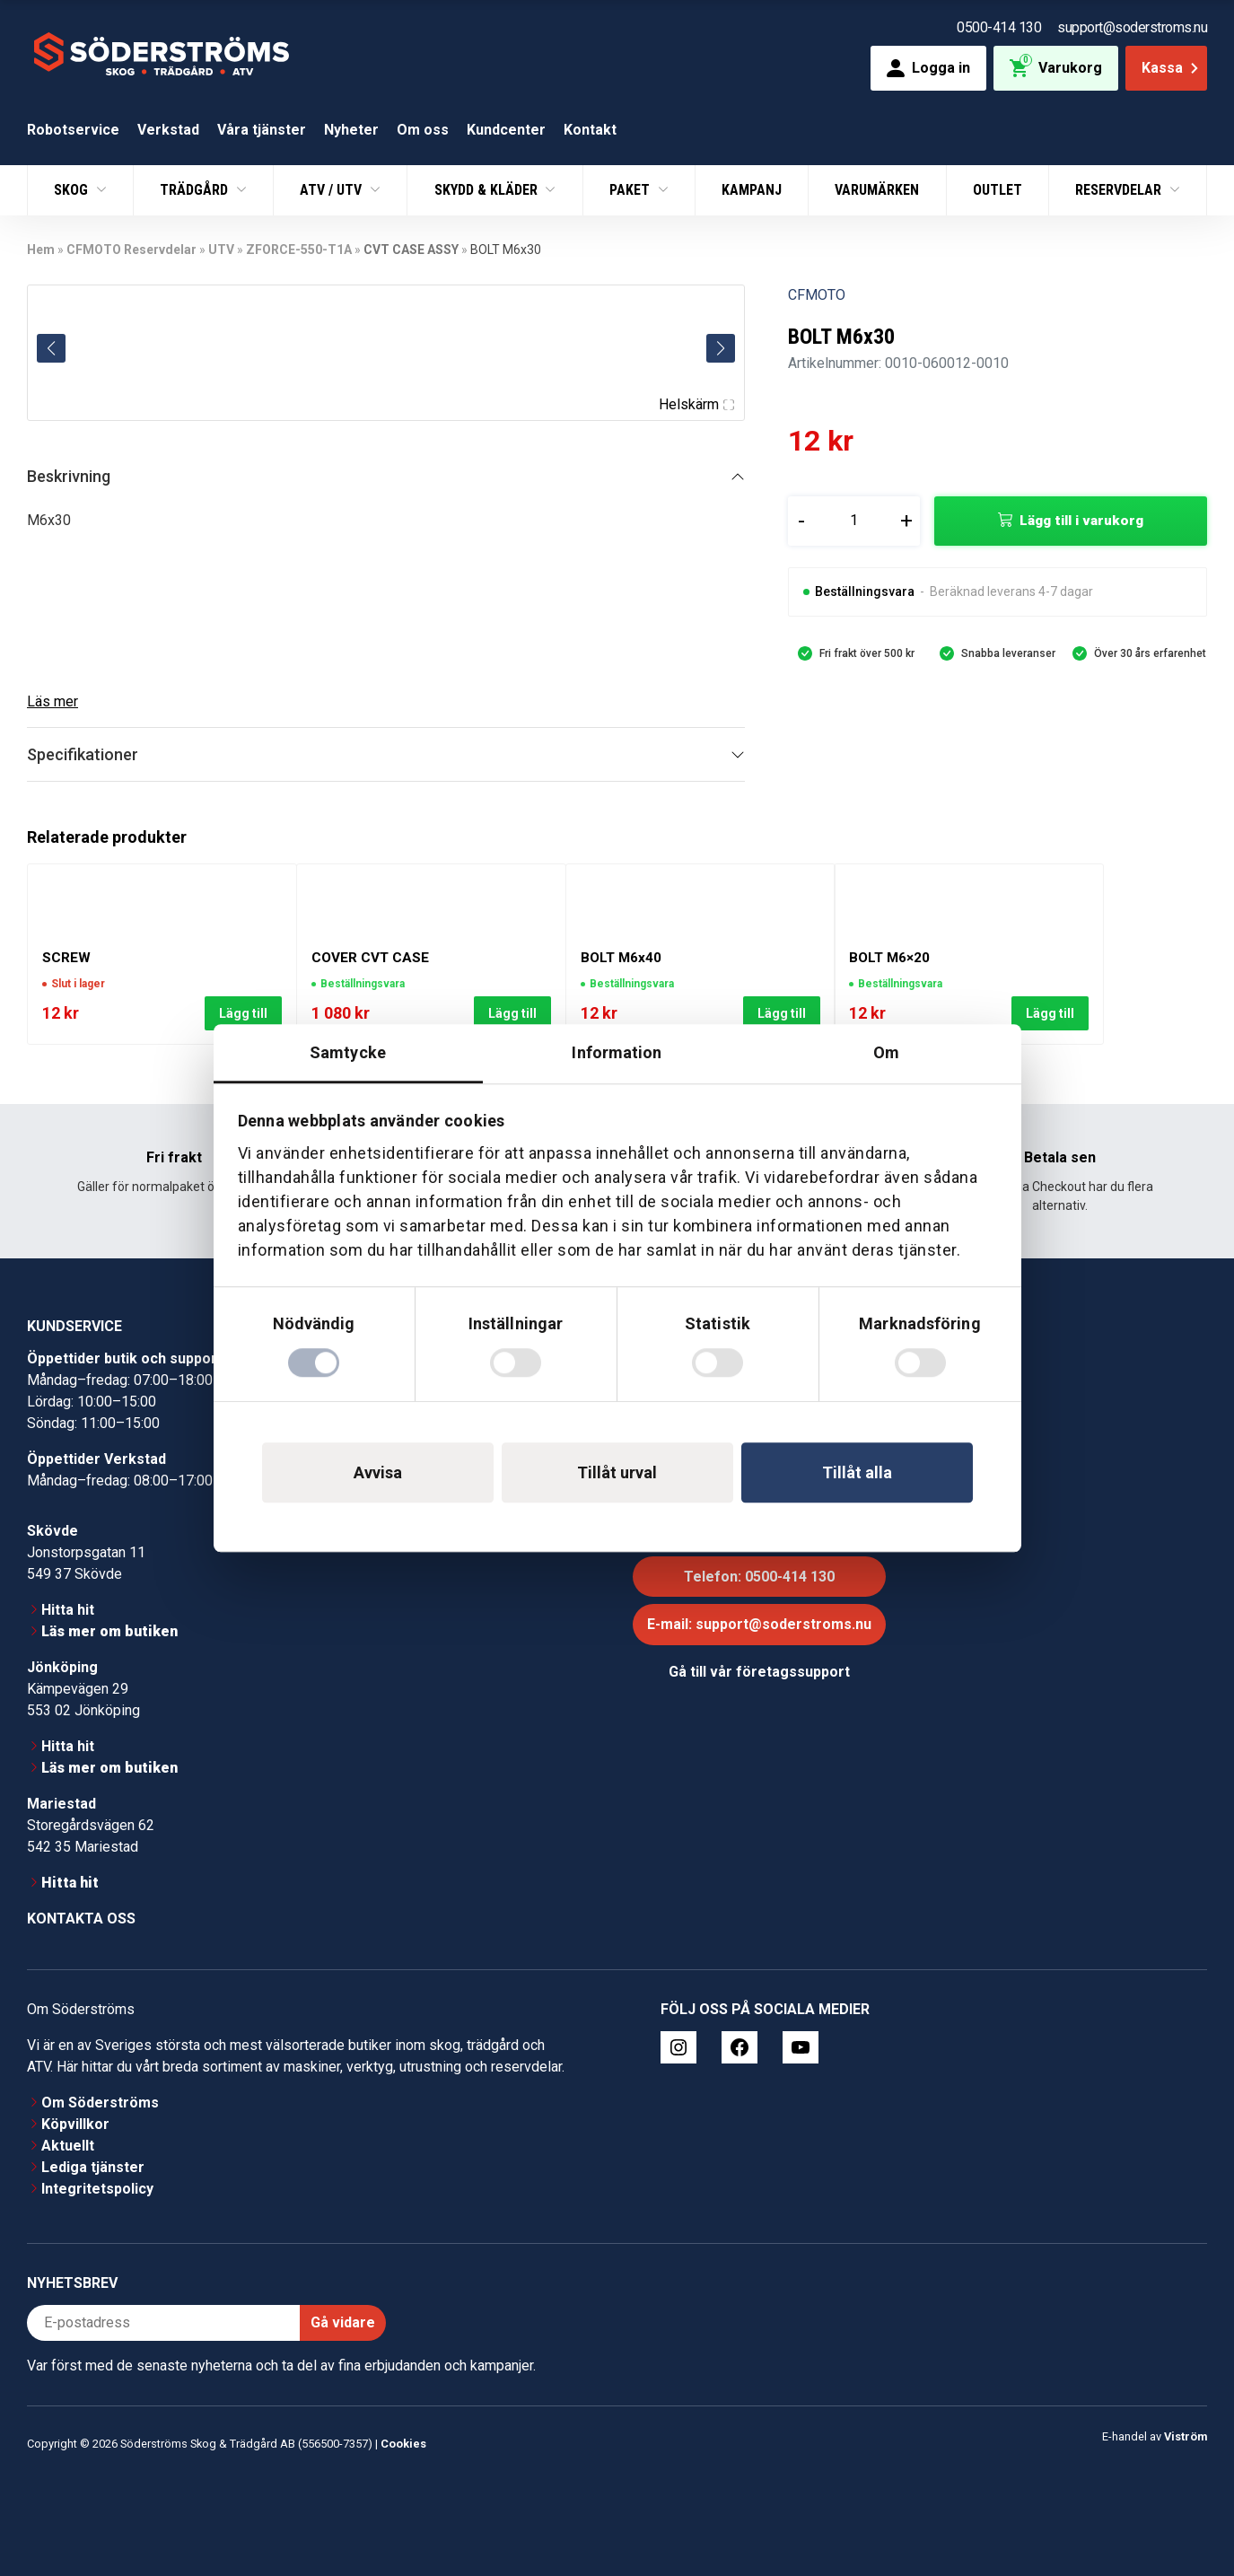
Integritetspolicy (97, 2188)
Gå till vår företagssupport (759, 1671)
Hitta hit (67, 1609)
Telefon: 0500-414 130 (759, 1576)
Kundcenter (506, 129)
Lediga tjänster (92, 2167)
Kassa (1172, 67)
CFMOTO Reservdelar (131, 249)
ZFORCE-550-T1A (299, 249)
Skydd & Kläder (487, 189)
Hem (41, 249)
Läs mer (52, 701)
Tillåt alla (857, 1472)
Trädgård (196, 189)
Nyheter (351, 129)
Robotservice (73, 129)
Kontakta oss (81, 1918)
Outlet (997, 189)
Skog (73, 189)
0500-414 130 (999, 27)
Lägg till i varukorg (1081, 521)
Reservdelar (1120, 189)
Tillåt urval (617, 1472)
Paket (631, 189)
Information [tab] (616, 1052)
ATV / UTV (332, 189)
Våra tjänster (261, 129)
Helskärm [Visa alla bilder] (696, 404)
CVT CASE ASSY (411, 249)
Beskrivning (68, 476)
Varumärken (877, 189)
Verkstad (168, 129)
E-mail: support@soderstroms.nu (759, 1624)
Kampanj (752, 189)
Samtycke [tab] (348, 1052)
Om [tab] (886, 1052)
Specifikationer (82, 754)
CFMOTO (816, 294)
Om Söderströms (100, 2102)
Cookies (403, 2443)
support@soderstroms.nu (1132, 27)
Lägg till (243, 1014)
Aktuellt (67, 2145)
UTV (221, 249)
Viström (1185, 2436)
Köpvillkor (75, 2124)
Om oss (423, 129)
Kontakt (590, 129)
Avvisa (378, 1472)
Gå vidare (343, 2322)
